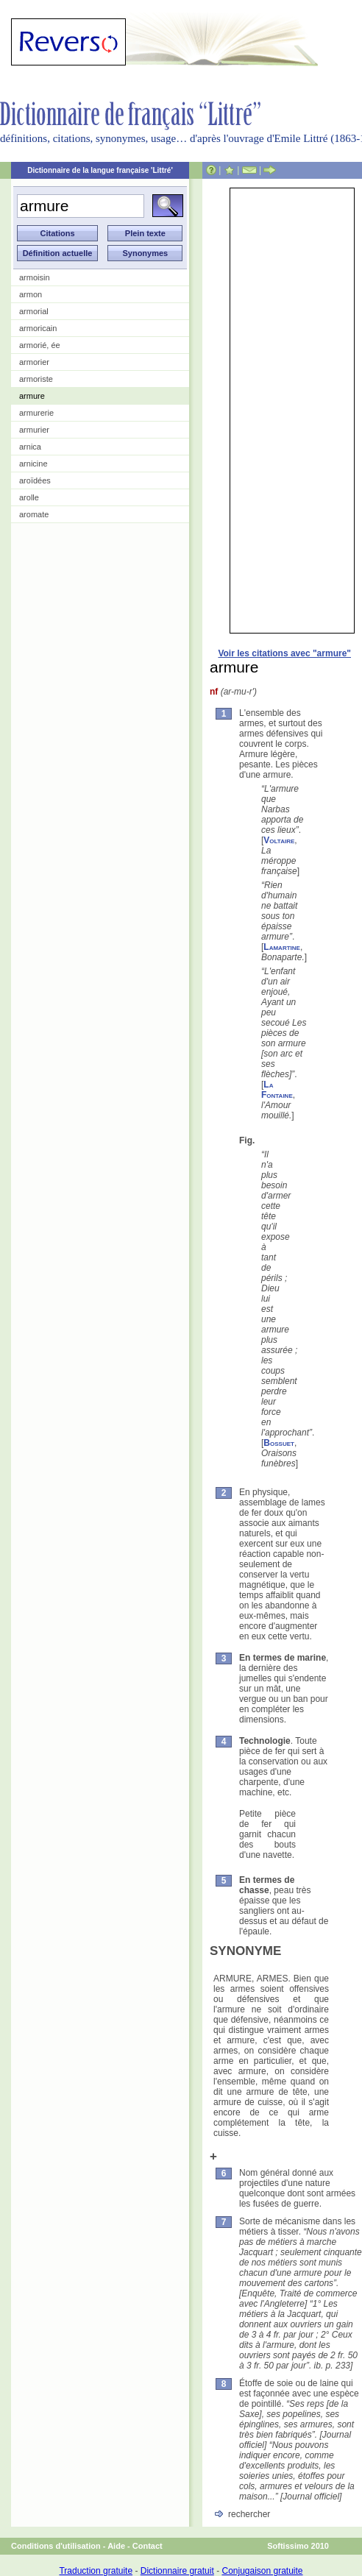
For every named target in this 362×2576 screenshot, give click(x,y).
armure (32, 395)
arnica (30, 446)
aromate (34, 514)
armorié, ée (39, 345)
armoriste (36, 379)
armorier (34, 362)
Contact (147, 2545)
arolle (29, 497)
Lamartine (281, 947)
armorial (34, 311)
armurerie (36, 412)
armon (30, 294)
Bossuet (278, 1443)
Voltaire (278, 840)
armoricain (38, 328)
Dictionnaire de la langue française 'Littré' (100, 170)
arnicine (33, 463)
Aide (116, 2545)
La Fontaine (277, 1089)
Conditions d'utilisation (56, 2545)
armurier (34, 429)
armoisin (34, 277)
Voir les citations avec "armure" (284, 653)
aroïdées (35, 480)
